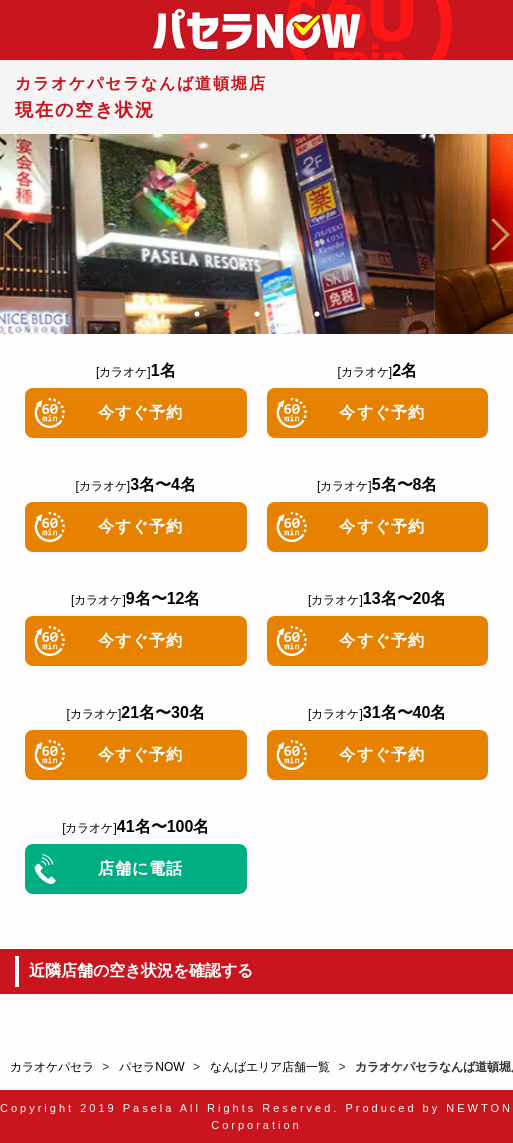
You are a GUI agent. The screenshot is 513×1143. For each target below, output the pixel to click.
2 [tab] (227, 314)
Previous (20, 234)
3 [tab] (257, 314)
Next (493, 234)
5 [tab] (317, 314)
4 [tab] (287, 314)
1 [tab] (197, 314)
